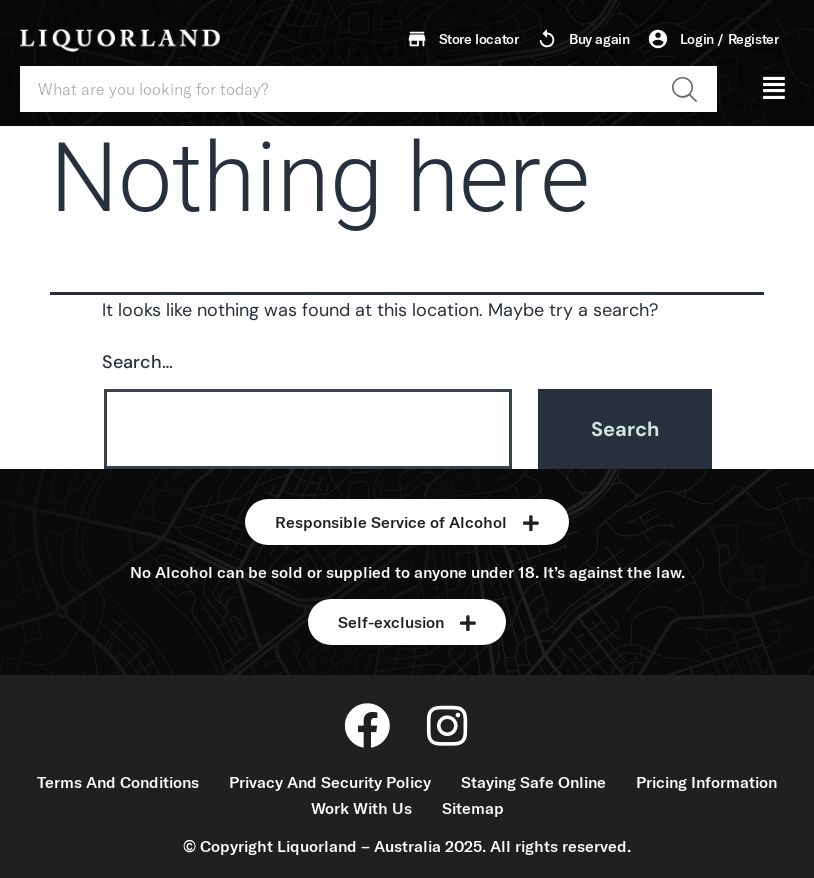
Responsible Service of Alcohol (391, 522)
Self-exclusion (391, 622)
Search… (137, 362)
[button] (774, 88)
